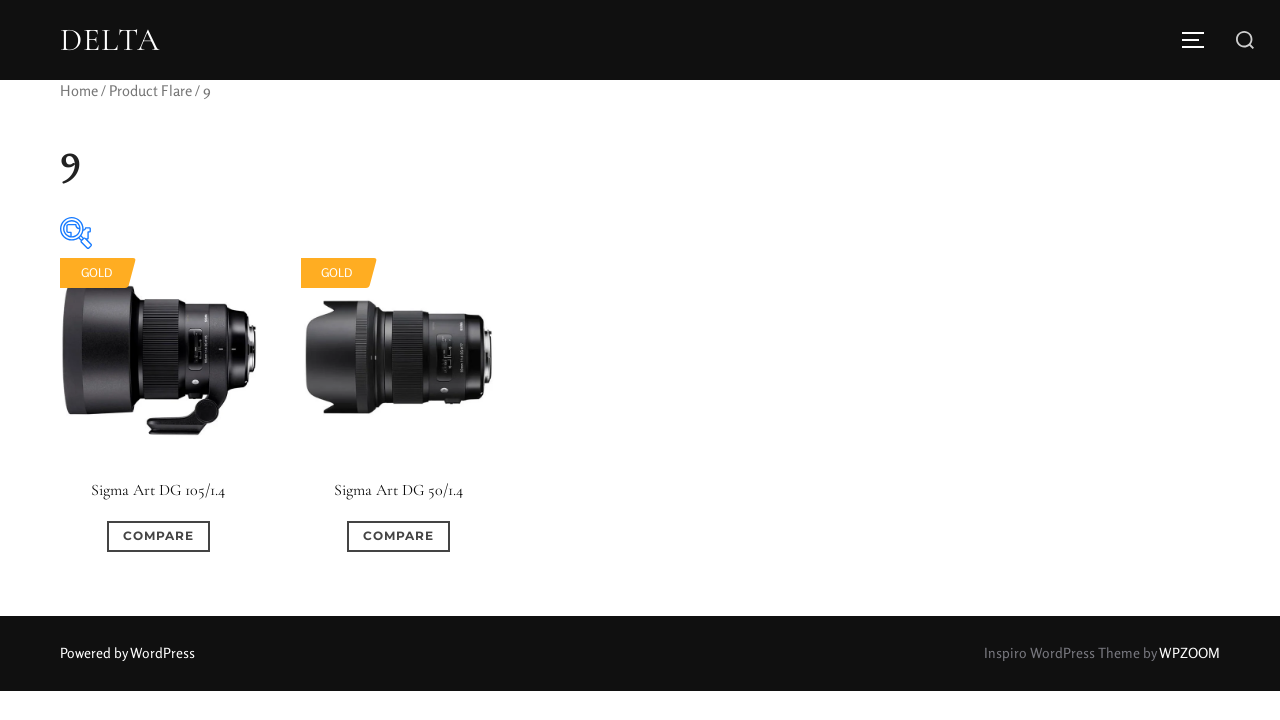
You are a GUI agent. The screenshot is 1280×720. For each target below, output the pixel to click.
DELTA (110, 40)
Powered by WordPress (127, 652)
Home (79, 90)
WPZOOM (1189, 652)
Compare (158, 535)
